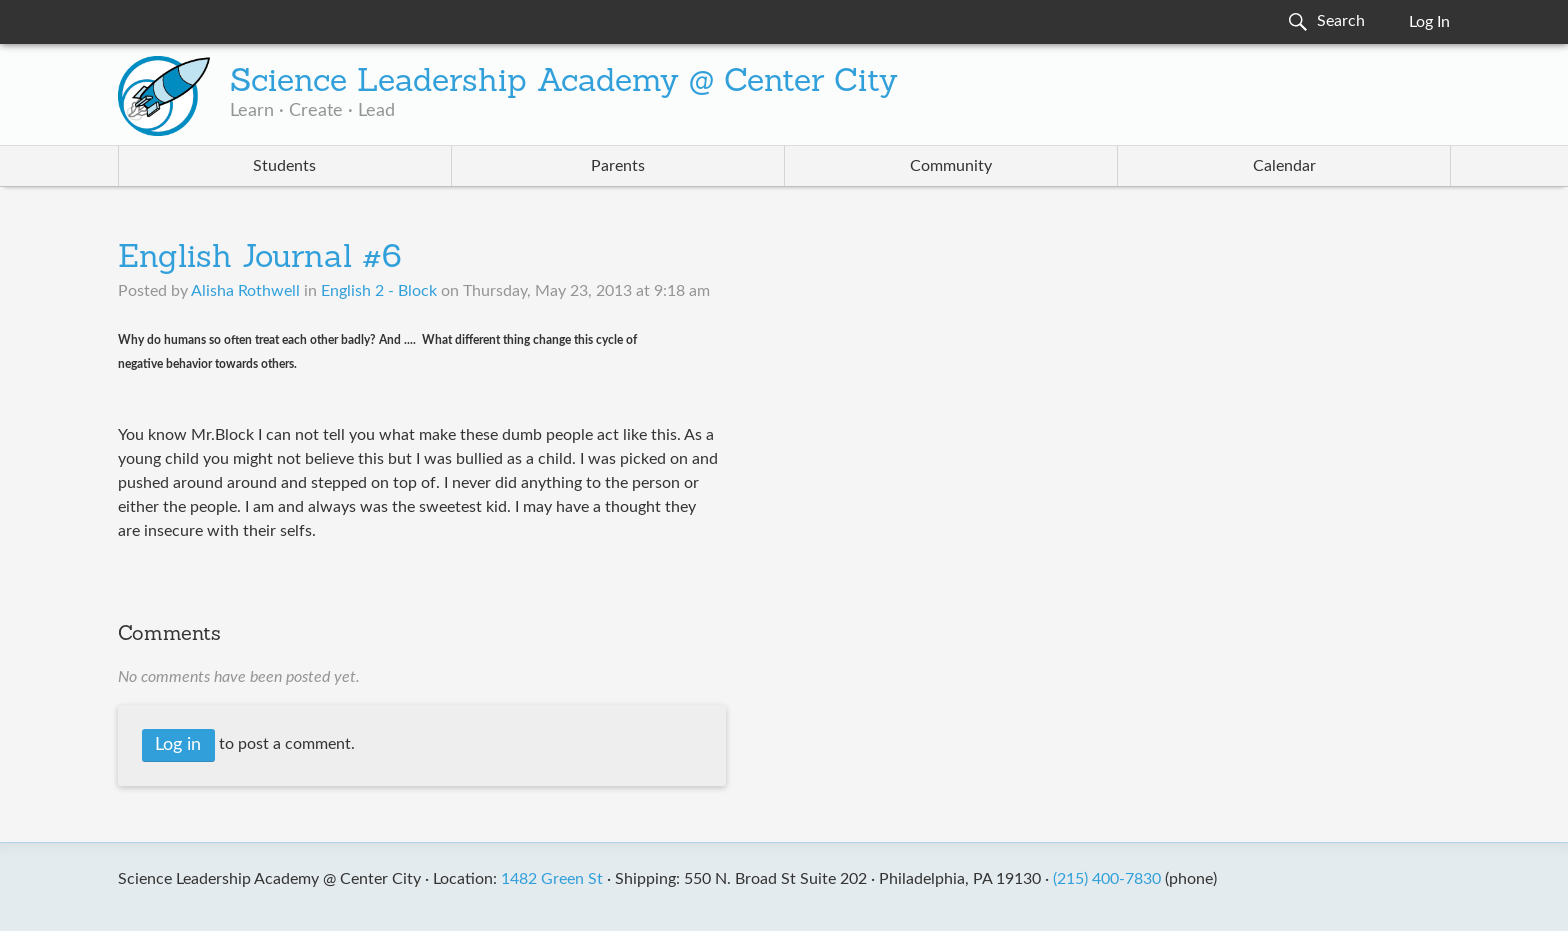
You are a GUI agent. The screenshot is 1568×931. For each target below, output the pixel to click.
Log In (1429, 22)
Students (284, 166)
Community (951, 166)
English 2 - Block (379, 291)
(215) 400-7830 (1107, 879)
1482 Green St (552, 879)
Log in (178, 745)
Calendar (1284, 166)
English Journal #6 (260, 259)
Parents (618, 166)
